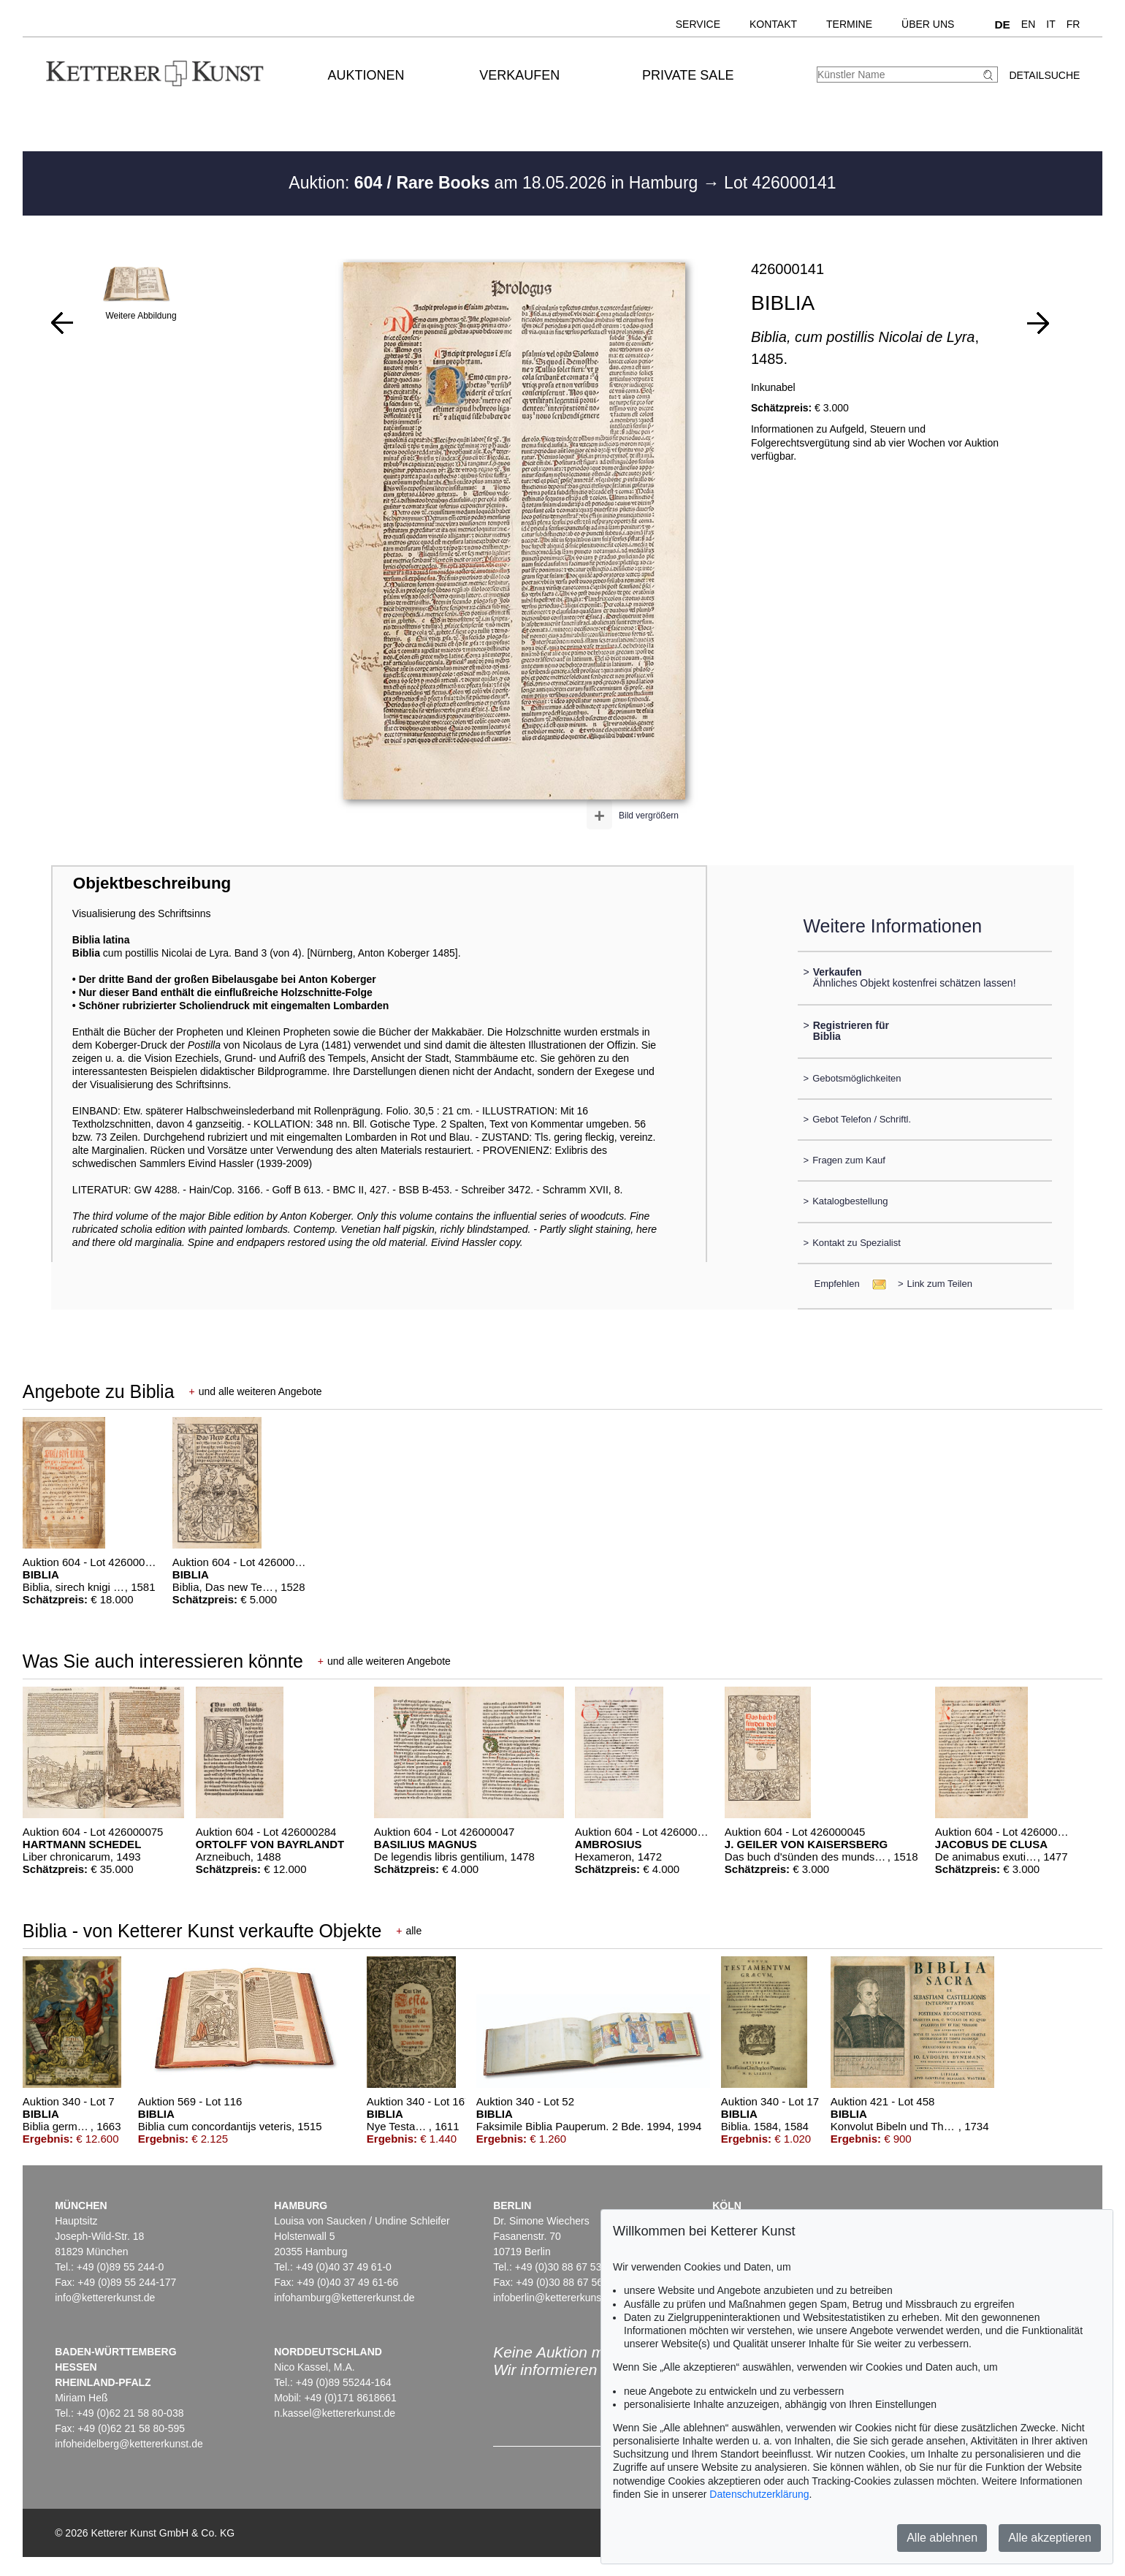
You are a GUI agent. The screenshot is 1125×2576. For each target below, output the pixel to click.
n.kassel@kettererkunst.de (334, 2413)
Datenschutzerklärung (759, 2494)
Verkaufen (519, 75)
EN (1028, 24)
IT (1050, 24)
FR (1073, 24)
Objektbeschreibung (152, 883)
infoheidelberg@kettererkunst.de (129, 2444)
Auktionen (365, 75)
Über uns (927, 24)
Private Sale (687, 75)
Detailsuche (1044, 75)
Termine (849, 24)
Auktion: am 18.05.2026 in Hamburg (495, 182)
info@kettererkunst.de (105, 2297)
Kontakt (773, 24)
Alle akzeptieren (1049, 2537)
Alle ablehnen (942, 2537)
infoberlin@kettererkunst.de (555, 2297)
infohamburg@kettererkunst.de (344, 2297)
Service (698, 24)
